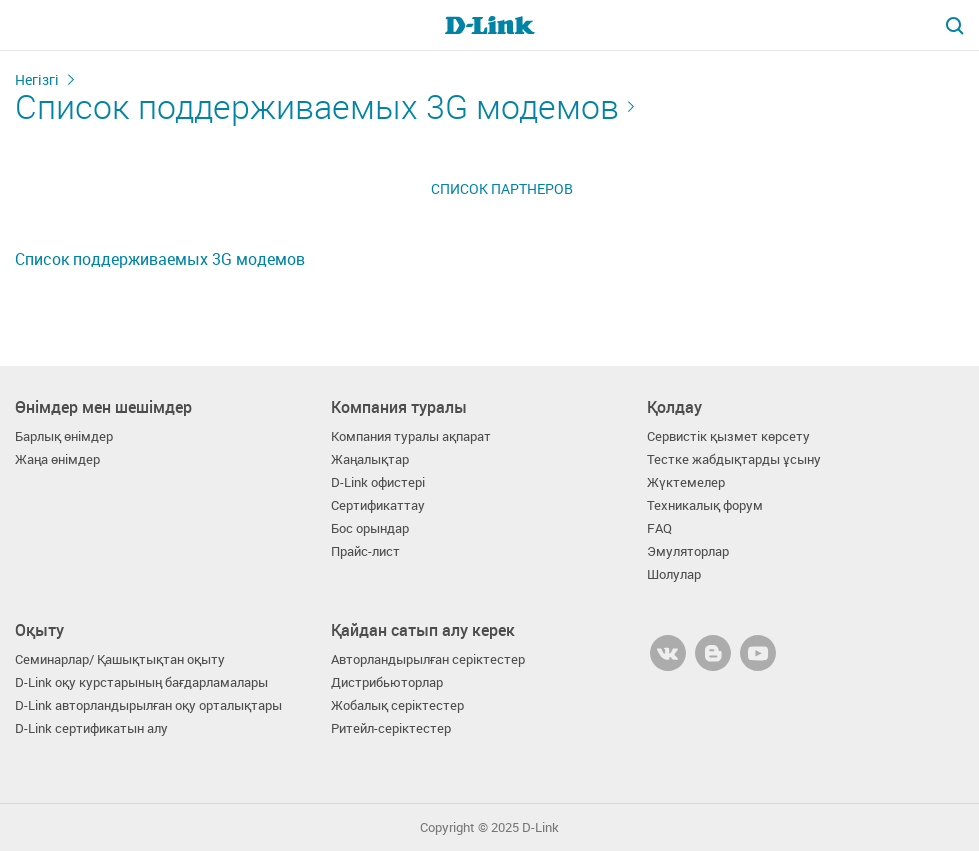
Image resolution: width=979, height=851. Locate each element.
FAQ (659, 528)
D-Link (540, 827)
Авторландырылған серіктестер (428, 659)
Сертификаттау (378, 505)
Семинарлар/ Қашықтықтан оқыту (120, 659)
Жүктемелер (686, 482)
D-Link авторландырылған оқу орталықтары (148, 705)
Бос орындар (370, 528)
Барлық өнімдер (64, 436)
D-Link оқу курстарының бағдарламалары (141, 682)
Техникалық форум (705, 505)
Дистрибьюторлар (387, 682)
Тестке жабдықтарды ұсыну (734, 459)
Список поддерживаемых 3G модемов (317, 106)
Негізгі (37, 79)
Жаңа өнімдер (57, 459)
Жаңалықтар (370, 459)
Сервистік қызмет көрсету (728, 436)
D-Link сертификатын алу (91, 728)
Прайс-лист (365, 551)
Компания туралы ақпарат (411, 436)
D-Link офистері (378, 482)
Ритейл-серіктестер (391, 728)
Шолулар (674, 574)
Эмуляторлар (688, 551)
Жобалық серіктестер (397, 705)
